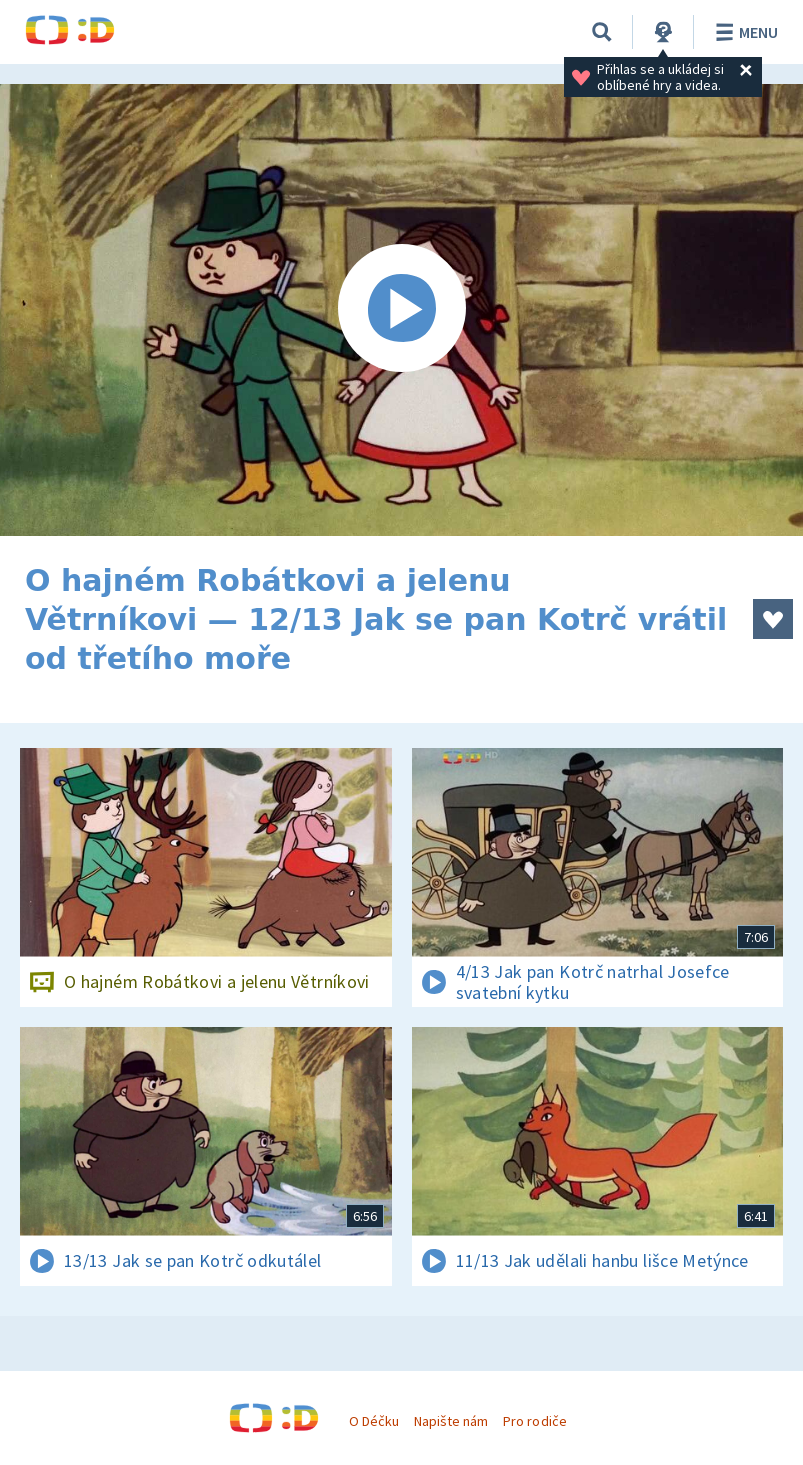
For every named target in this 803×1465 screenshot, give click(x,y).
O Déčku (374, 1421)
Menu (743, 32)
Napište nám (451, 1421)
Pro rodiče (534, 1421)
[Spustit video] (401, 310)
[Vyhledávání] (602, 32)
